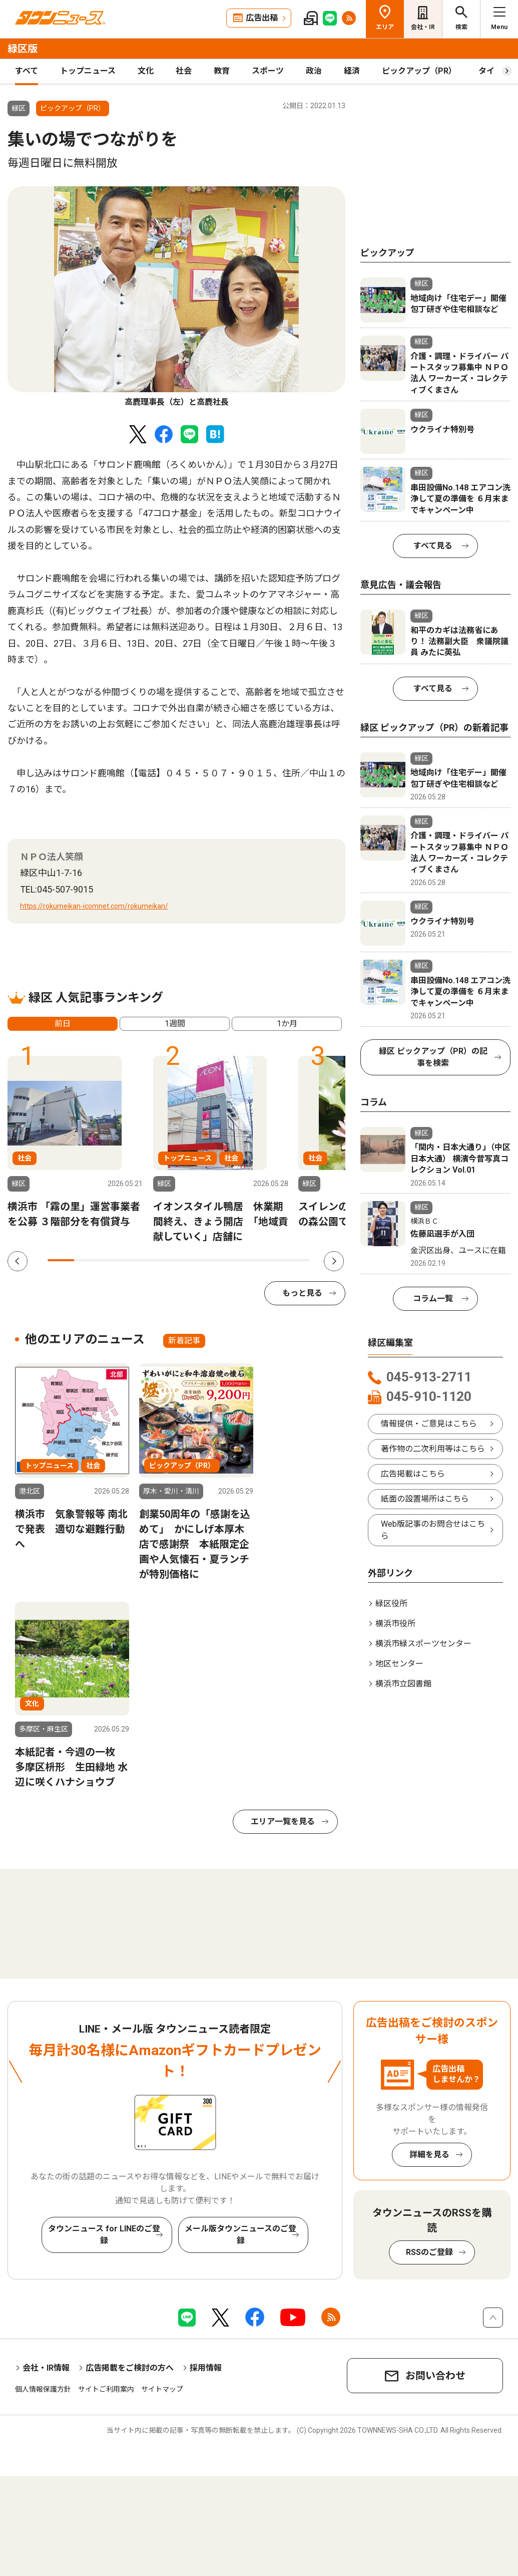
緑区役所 (391, 1603)
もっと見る (302, 1293)
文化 (146, 71)
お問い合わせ (435, 2376)
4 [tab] (140, 1260)
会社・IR (423, 27)
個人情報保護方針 (43, 2389)
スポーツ (268, 71)
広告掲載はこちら (413, 1474)
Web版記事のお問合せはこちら (433, 1530)
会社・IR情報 (46, 2368)
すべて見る (432, 545)
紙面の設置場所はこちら (425, 1499)
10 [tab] (297, 1260)
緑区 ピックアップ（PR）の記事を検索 (433, 1057)
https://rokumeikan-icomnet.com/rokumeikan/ (94, 906)
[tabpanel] (176, 297)
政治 (314, 71)
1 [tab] (61, 1260)
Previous (18, 1261)
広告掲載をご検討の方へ (130, 2368)
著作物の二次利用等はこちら (433, 1449)
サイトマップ (162, 2389)
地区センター (399, 1663)
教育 (222, 71)
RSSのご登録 (429, 2252)
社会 (184, 71)
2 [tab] (87, 1260)
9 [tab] (271, 1260)
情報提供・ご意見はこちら (429, 1423)
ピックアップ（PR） (419, 71)
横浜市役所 (395, 1623)
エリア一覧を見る (283, 1821)
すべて (26, 71)
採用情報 (206, 2368)
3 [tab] (113, 1260)
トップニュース (88, 71)
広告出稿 (262, 18)
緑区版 (23, 49)
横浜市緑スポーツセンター (423, 1643)
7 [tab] (218, 1260)
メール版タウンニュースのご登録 (240, 2234)
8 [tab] (245, 1260)
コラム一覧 (433, 1298)
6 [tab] (192, 1260)
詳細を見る (429, 2154)
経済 (352, 71)
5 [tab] (166, 1260)
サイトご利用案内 (106, 2389)
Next (334, 1261)
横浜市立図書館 (403, 1683)
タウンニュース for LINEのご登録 (104, 2234)
